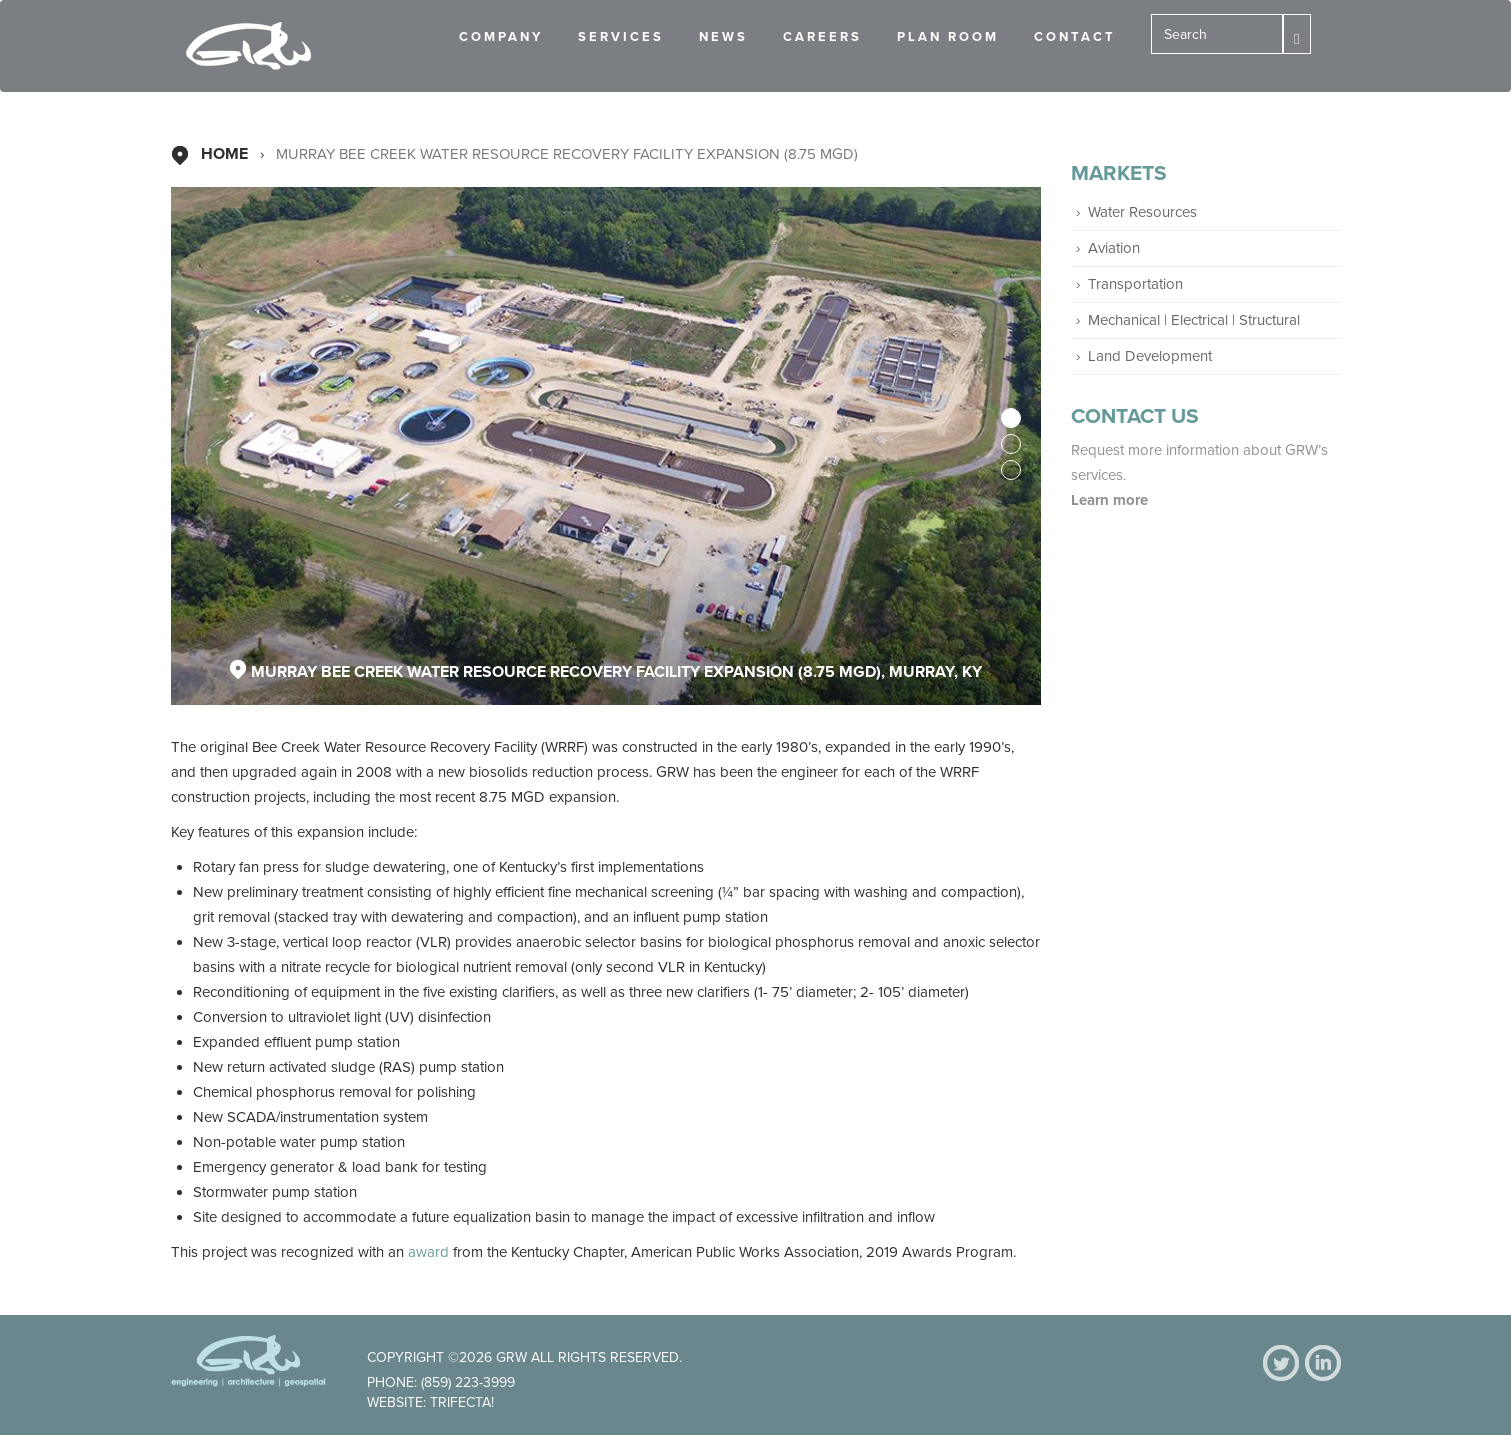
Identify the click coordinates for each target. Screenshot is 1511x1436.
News (723, 37)
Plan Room (948, 37)
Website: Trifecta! (430, 1402)
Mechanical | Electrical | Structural (1194, 320)
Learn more (1111, 500)
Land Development (1150, 356)
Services (621, 37)
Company (501, 37)
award (430, 1252)
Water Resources (1142, 212)
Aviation (1114, 248)
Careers (822, 37)
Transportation (1135, 284)
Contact (1075, 37)
